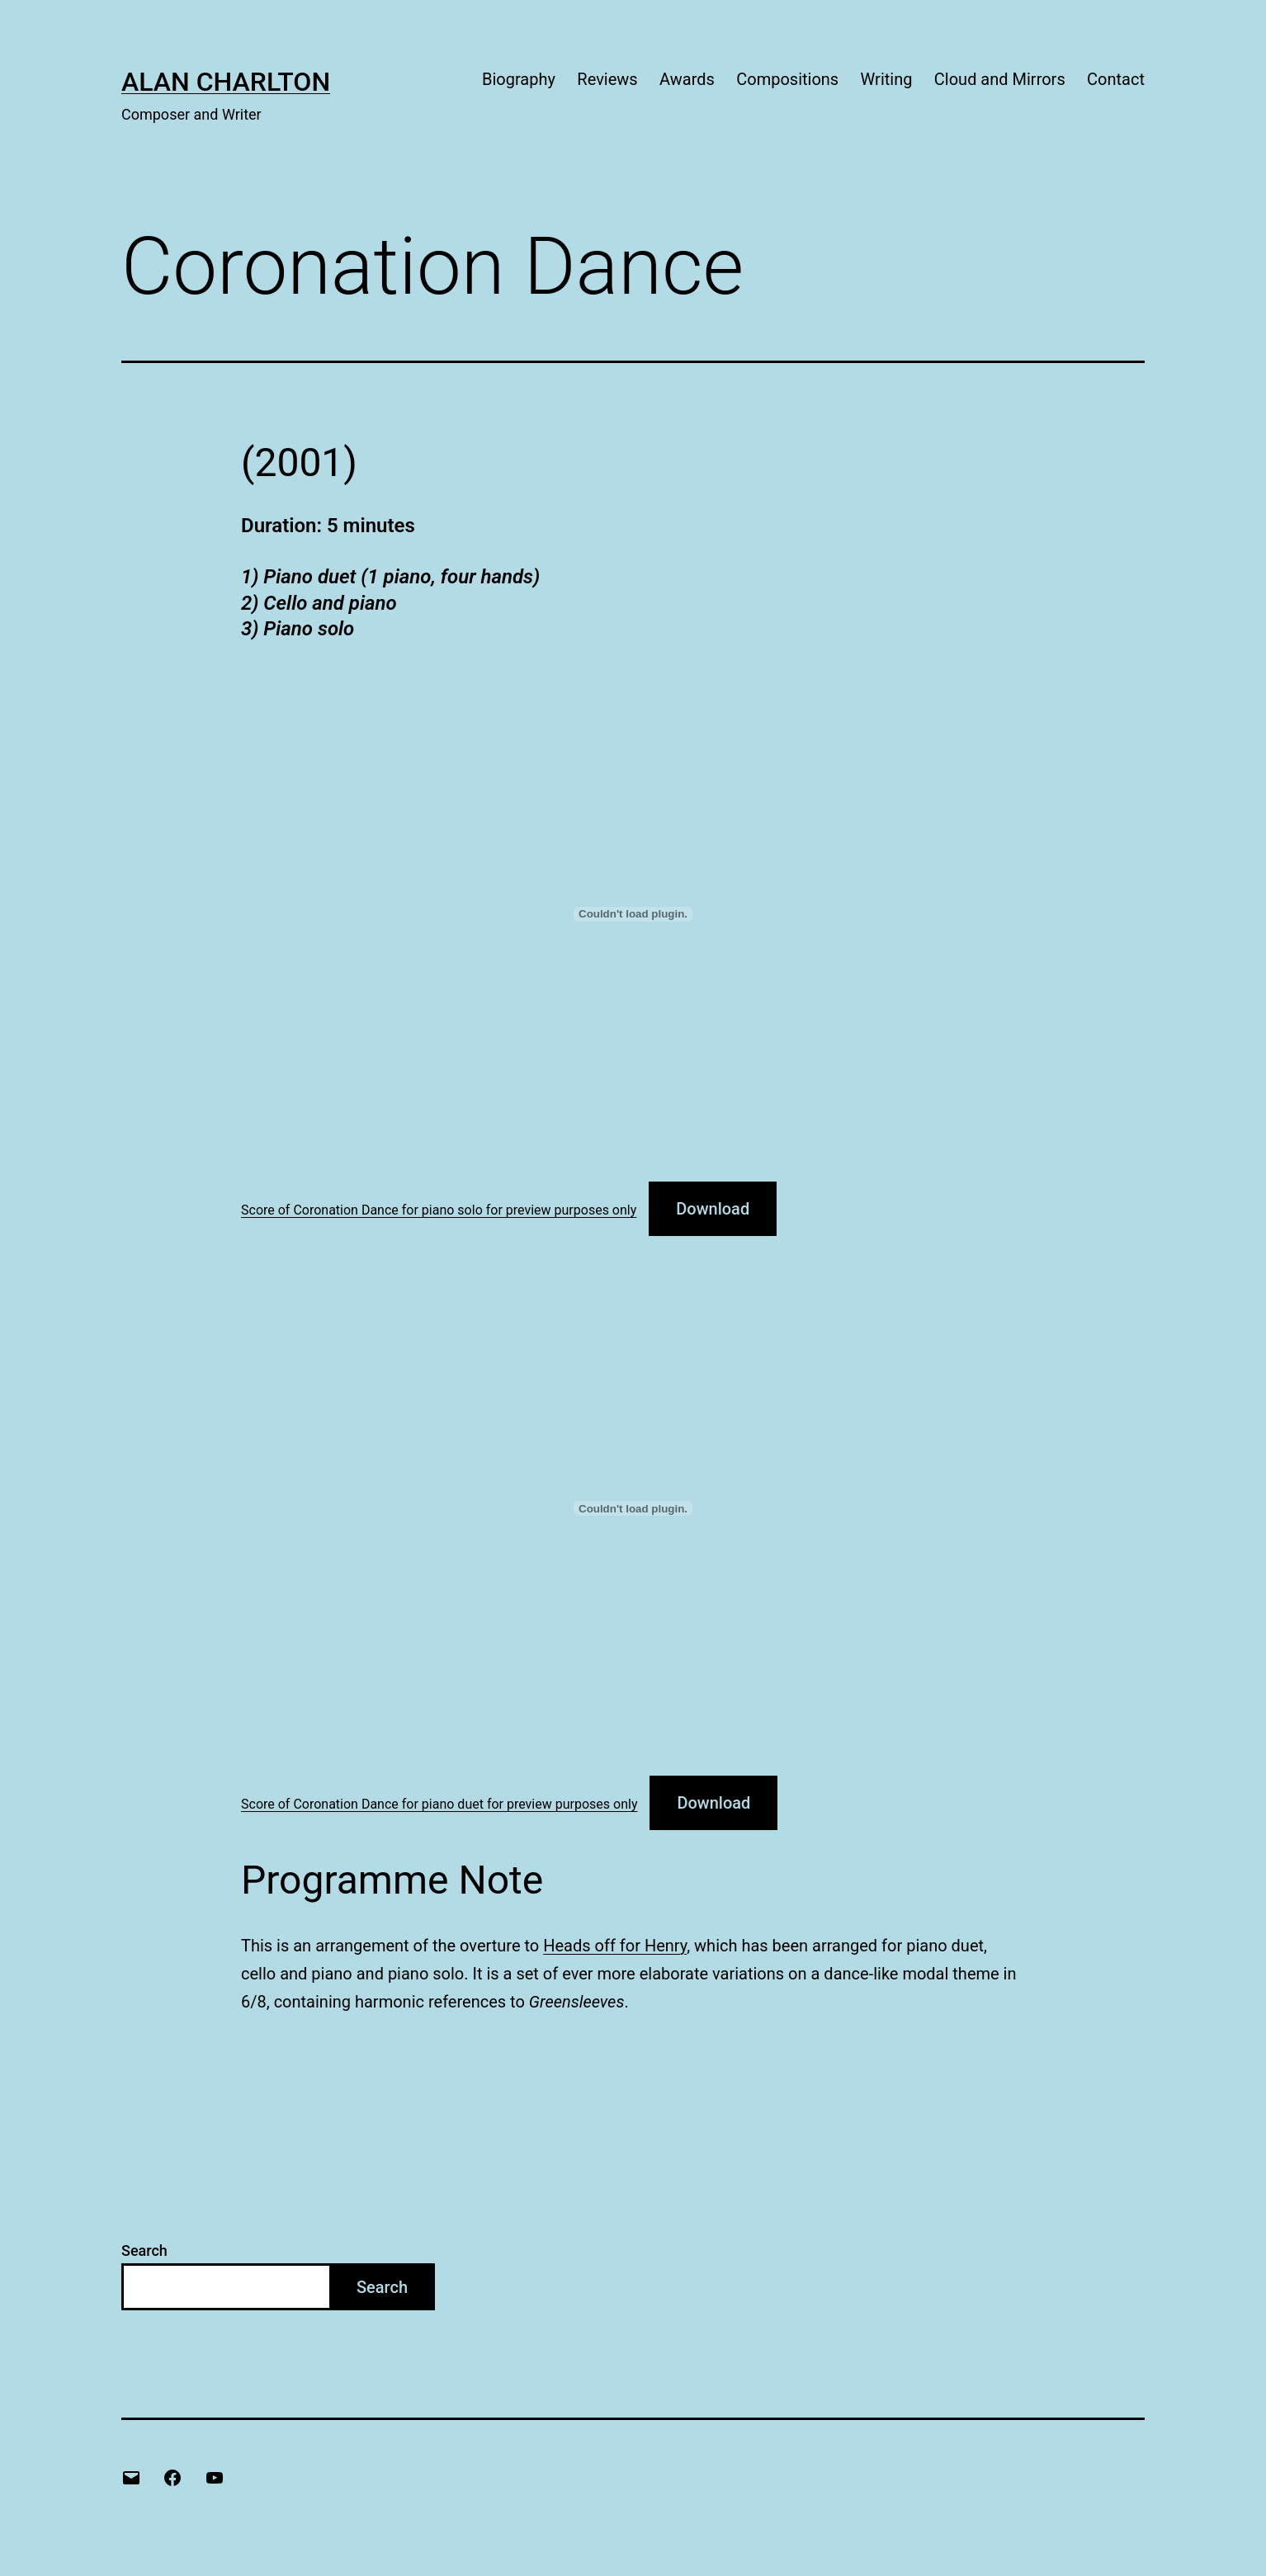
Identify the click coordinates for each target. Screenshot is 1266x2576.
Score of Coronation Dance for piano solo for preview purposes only (438, 1210)
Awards (687, 79)
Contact (1116, 79)
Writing (887, 79)
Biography (518, 79)
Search (144, 2250)
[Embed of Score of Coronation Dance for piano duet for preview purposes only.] (633, 1508)
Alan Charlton (225, 81)
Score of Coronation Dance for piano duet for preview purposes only (439, 1804)
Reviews (607, 79)
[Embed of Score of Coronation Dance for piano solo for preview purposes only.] (633, 914)
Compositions (787, 79)
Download (712, 1209)
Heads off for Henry (615, 1946)
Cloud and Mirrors (999, 79)
